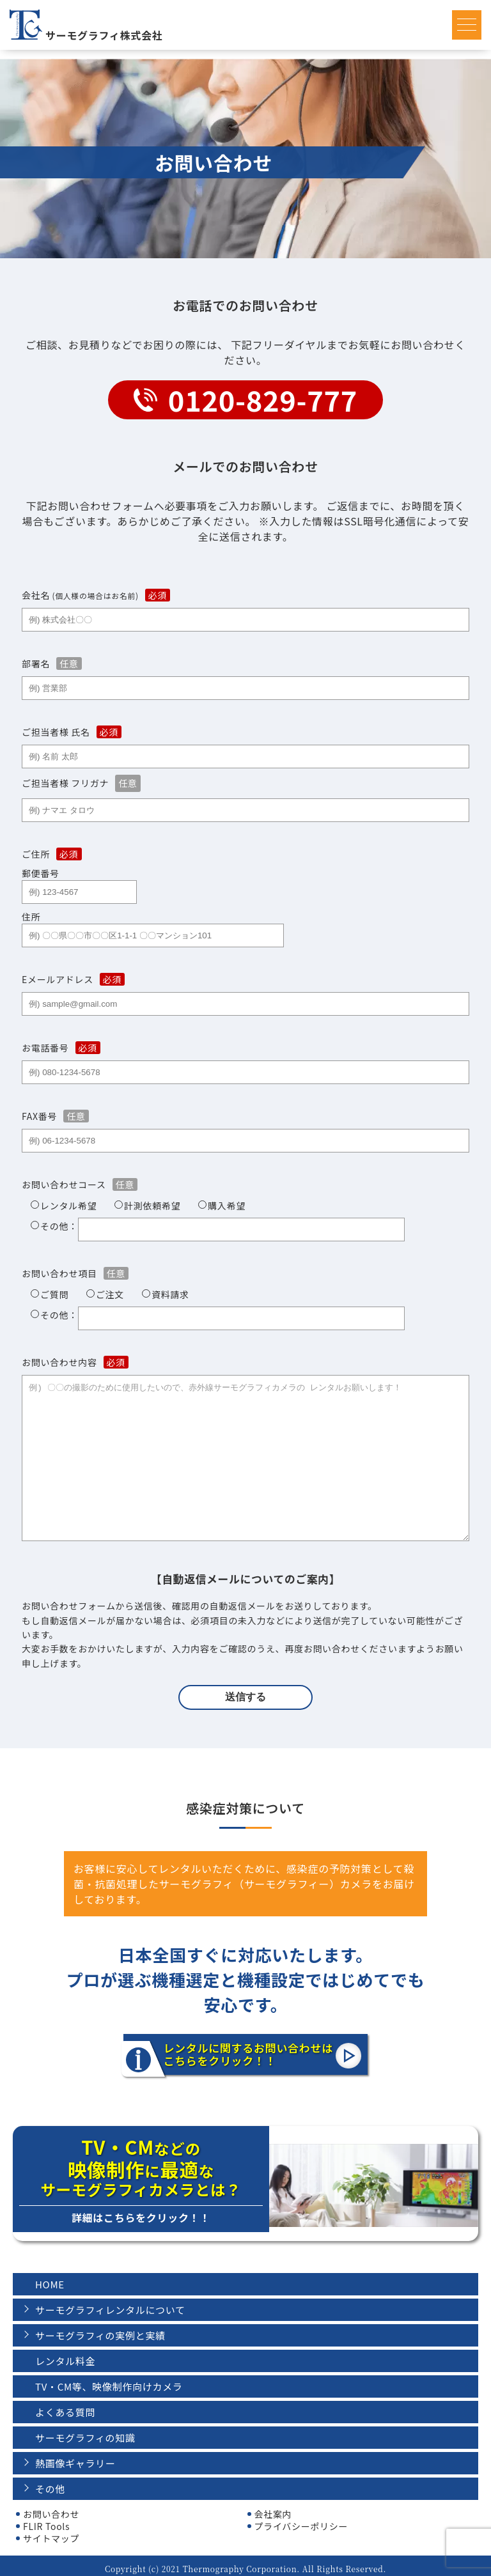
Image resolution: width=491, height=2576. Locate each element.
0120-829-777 (262, 400)
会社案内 (273, 2507)
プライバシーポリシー (301, 2519)
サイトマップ (51, 2531)
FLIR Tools (46, 2519)
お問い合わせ (51, 2507)
